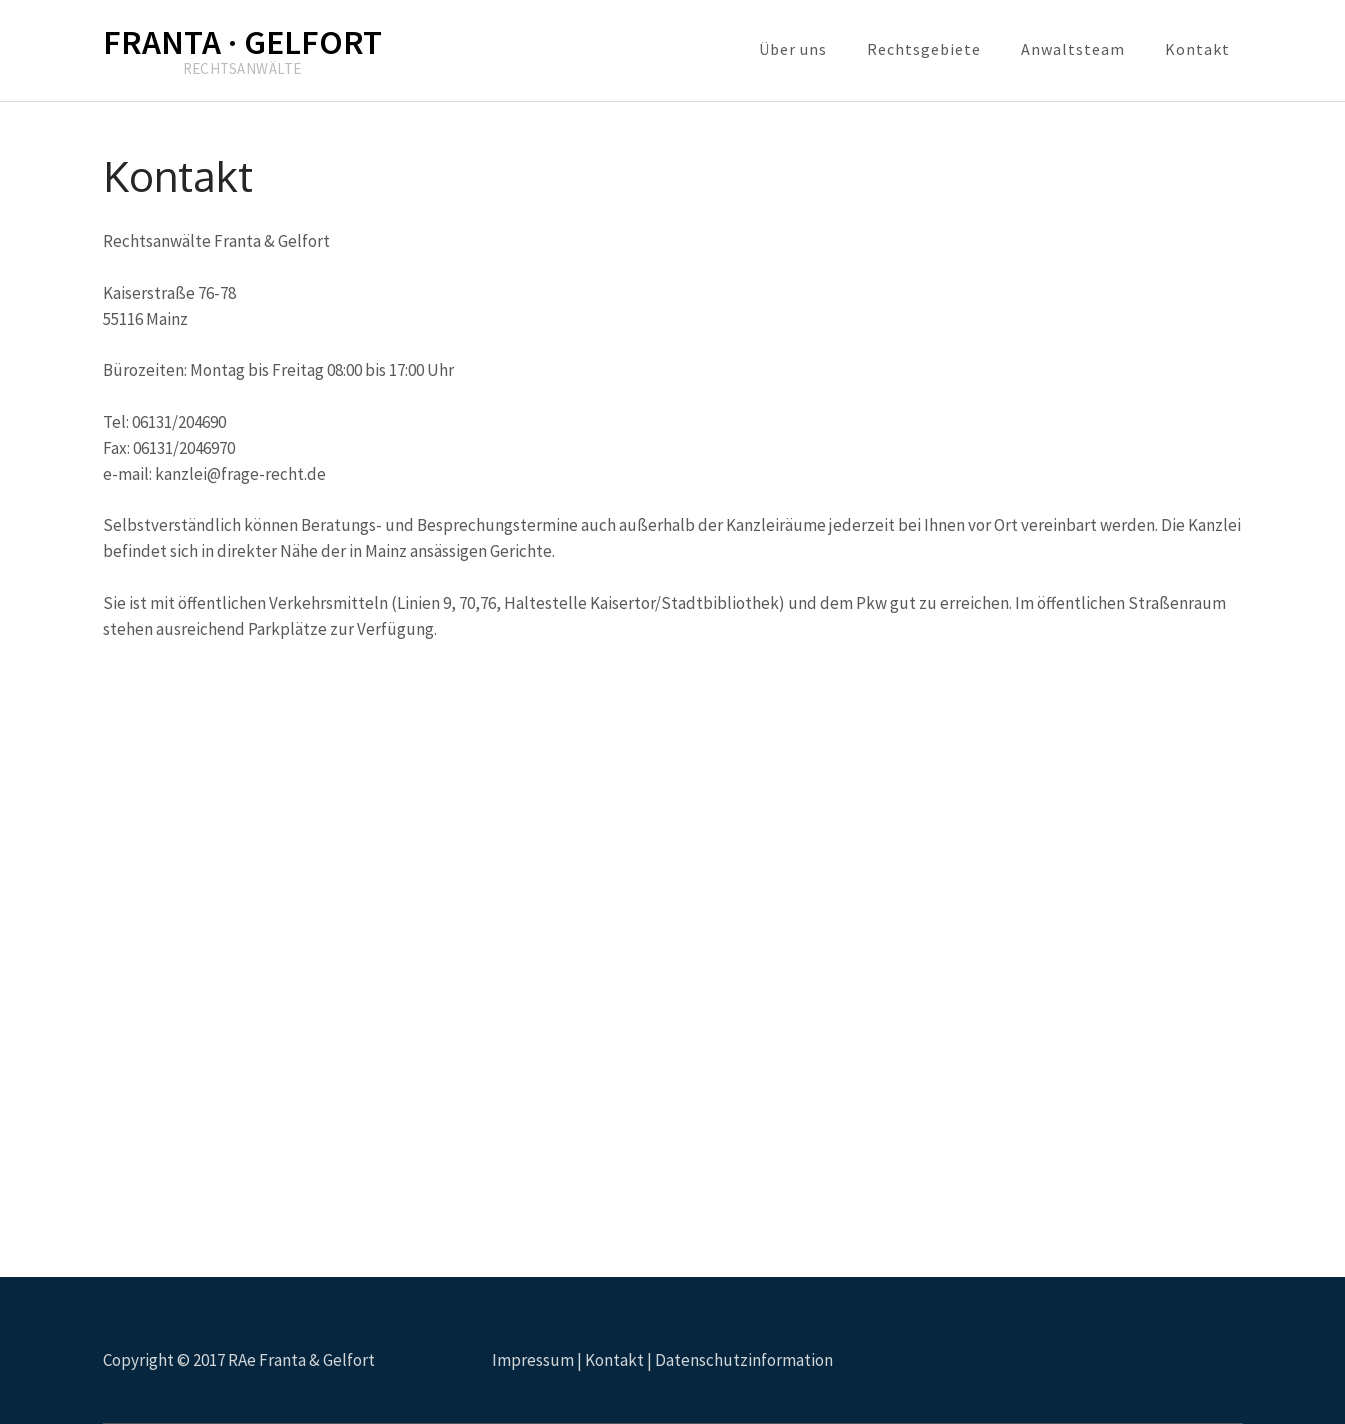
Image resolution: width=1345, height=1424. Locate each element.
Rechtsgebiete (924, 49)
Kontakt (1197, 49)
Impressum (533, 1360)
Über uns (793, 49)
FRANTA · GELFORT (242, 42)
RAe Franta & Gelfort (301, 1360)
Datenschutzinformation (744, 1360)
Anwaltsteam (1073, 49)
